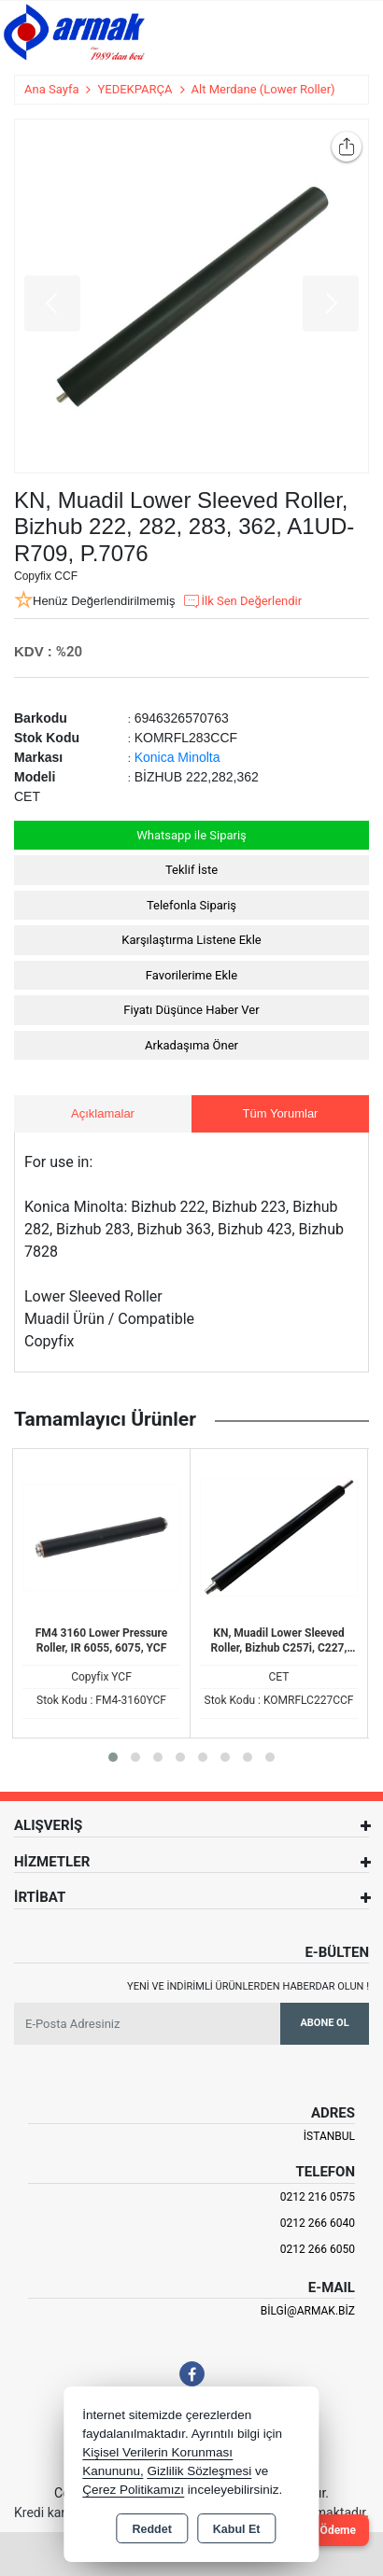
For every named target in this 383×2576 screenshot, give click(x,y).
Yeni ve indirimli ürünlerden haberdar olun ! (248, 1986)
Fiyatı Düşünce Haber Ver (191, 1010)
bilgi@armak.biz (308, 2310)
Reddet (151, 2529)
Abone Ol (324, 2023)
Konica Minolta (177, 757)
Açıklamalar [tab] (103, 1113)
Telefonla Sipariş (191, 905)
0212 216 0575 (317, 2196)
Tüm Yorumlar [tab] (281, 1113)
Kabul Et (237, 2529)
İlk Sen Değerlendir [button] (242, 601)
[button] (113, 1757)
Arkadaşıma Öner (191, 1045)
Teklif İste (191, 870)
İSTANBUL (329, 2136)
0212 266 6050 (317, 2249)
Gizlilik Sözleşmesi (199, 2471)
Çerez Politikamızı (133, 2490)
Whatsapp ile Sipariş (191, 835)
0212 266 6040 (317, 2223)
